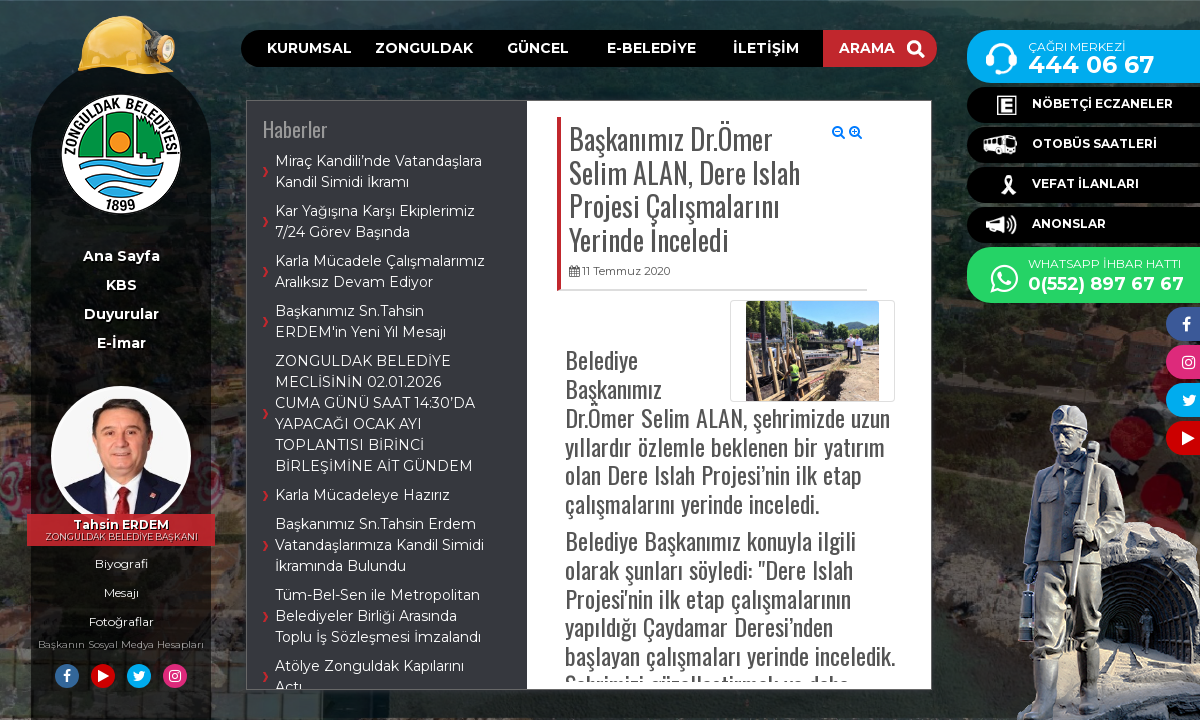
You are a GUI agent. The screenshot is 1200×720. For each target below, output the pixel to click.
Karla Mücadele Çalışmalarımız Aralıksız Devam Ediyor (380, 271)
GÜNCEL (538, 48)
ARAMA (882, 48)
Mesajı (121, 592)
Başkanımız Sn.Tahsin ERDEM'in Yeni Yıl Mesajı (360, 321)
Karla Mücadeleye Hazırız (362, 495)
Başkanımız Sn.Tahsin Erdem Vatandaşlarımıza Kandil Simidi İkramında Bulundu (379, 545)
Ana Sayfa (121, 256)
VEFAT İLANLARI (1061, 185)
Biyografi (121, 563)
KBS (121, 285)
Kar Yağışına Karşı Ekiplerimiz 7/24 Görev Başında (375, 221)
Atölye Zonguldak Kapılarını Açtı (369, 676)
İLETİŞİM (766, 48)
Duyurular (121, 314)
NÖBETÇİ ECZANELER (1078, 105)
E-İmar (121, 343)
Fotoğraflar (121, 621)
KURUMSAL (309, 48)
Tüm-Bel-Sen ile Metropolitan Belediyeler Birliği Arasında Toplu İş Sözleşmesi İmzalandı (378, 616)
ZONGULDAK (424, 48)
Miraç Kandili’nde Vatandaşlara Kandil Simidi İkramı (378, 171)
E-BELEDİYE (651, 48)
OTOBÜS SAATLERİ (1070, 145)
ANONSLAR (1044, 225)
